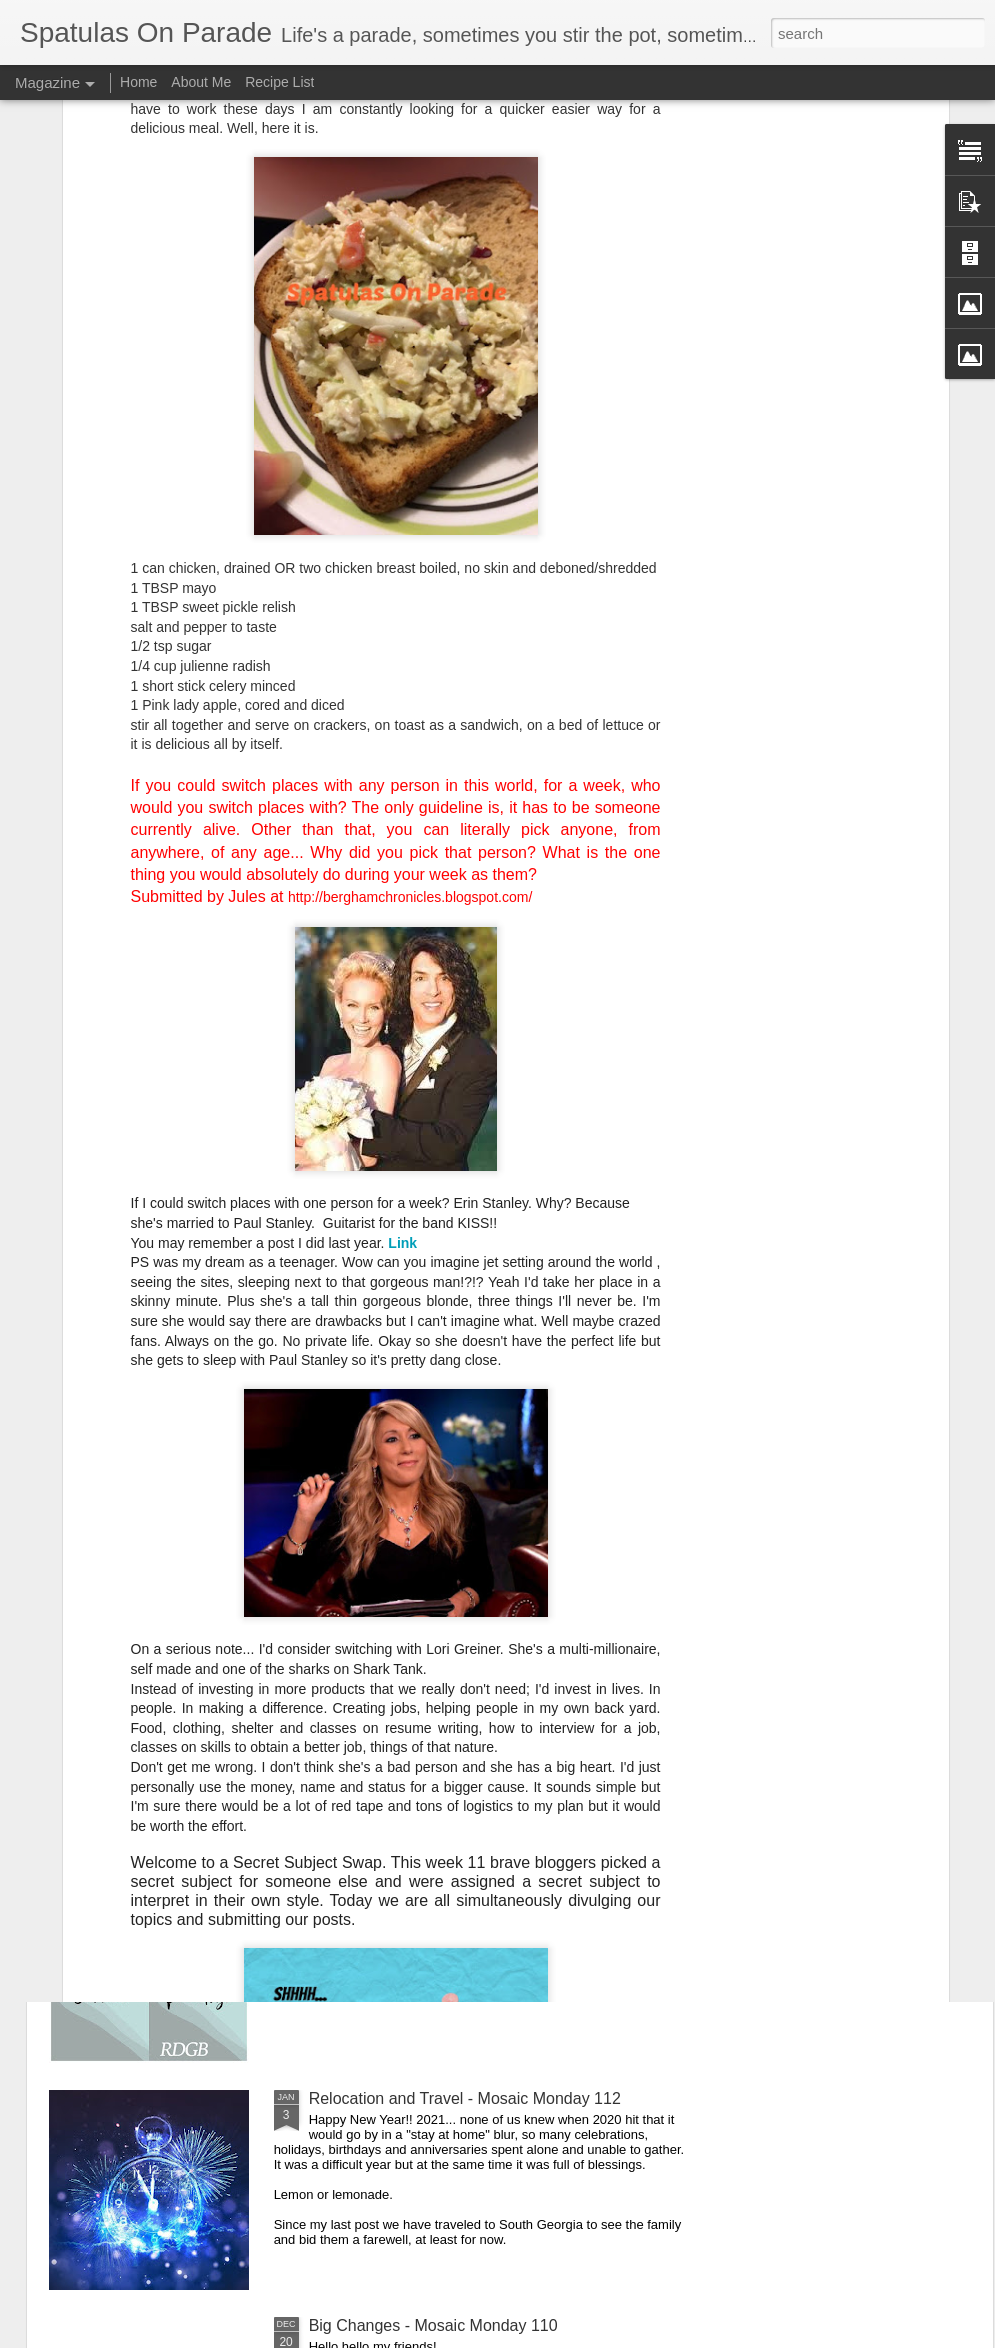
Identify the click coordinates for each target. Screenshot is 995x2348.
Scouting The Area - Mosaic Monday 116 (453, 1190)
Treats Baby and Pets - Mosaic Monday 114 (464, 1644)
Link (402, 864)
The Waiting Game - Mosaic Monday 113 (454, 1871)
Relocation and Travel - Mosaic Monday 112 (465, 2098)
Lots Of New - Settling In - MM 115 (431, 1417)
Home (138, 82)
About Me (201, 82)
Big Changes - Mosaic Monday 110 (433, 2325)
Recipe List (279, 82)
